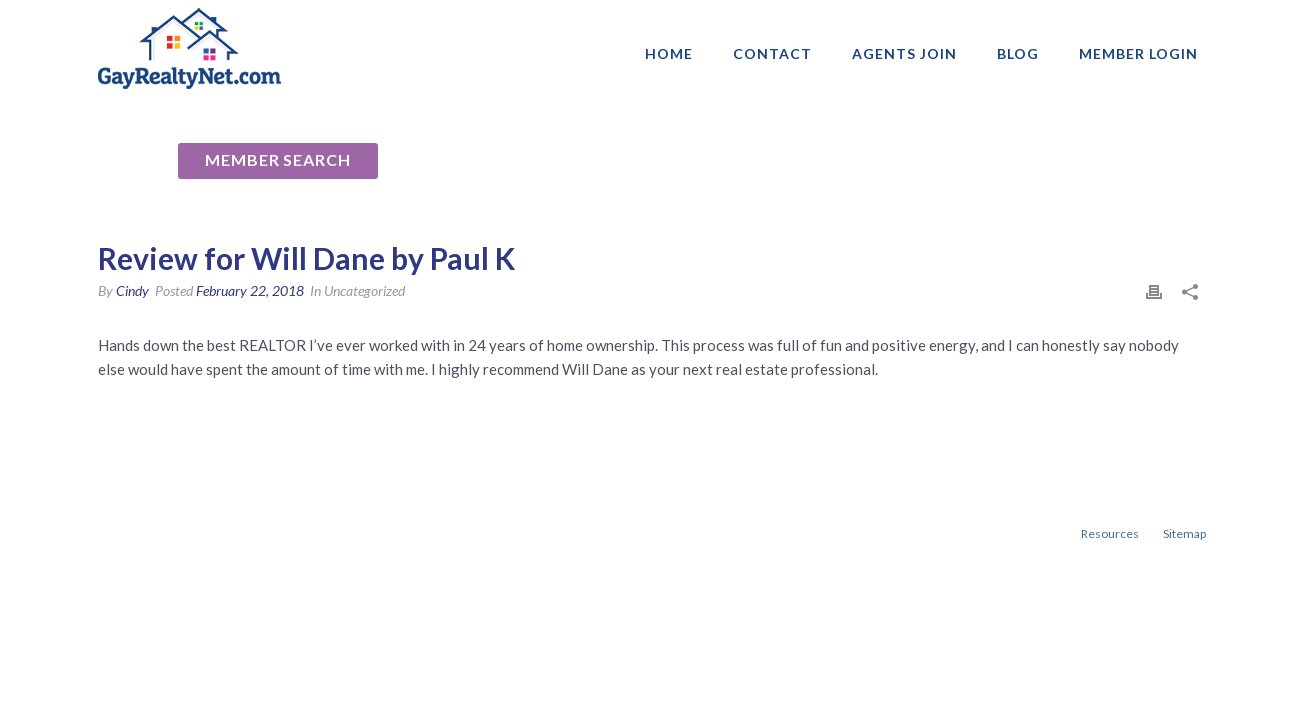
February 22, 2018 (250, 290)
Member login (1138, 53)
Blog (1018, 53)
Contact (772, 53)
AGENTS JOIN (904, 53)
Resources (1110, 533)
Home (669, 53)
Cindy (132, 290)
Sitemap (1184, 533)
